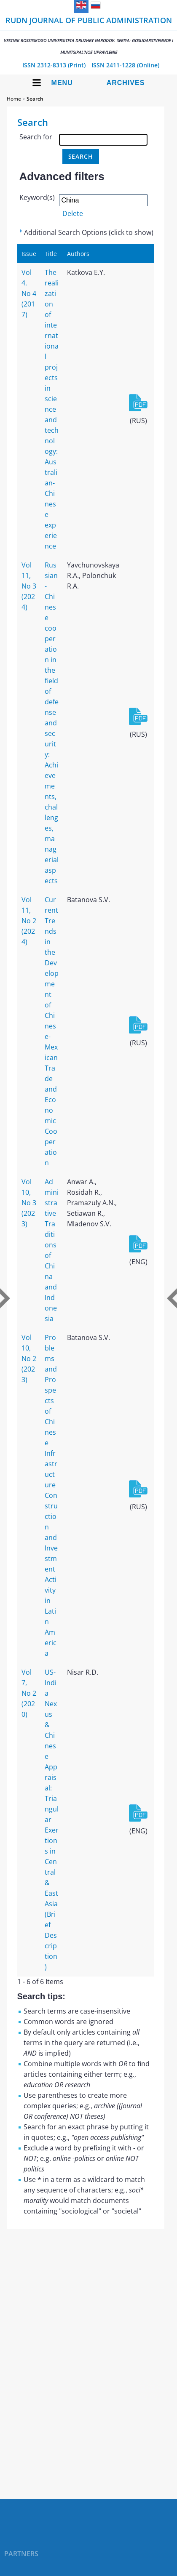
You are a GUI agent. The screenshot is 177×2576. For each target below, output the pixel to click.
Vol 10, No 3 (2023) (28, 1202)
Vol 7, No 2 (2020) (28, 1693)
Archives (126, 82)
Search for (35, 136)
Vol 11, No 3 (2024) (28, 586)
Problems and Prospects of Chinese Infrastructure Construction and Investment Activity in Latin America (51, 1495)
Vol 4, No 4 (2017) (28, 293)
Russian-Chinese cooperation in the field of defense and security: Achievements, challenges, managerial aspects (52, 722)
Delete (72, 213)
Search (35, 98)
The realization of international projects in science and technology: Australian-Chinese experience (52, 409)
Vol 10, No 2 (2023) (28, 1358)
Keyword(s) (37, 197)
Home (14, 98)
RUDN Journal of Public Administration (88, 35)
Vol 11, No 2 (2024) (28, 920)
